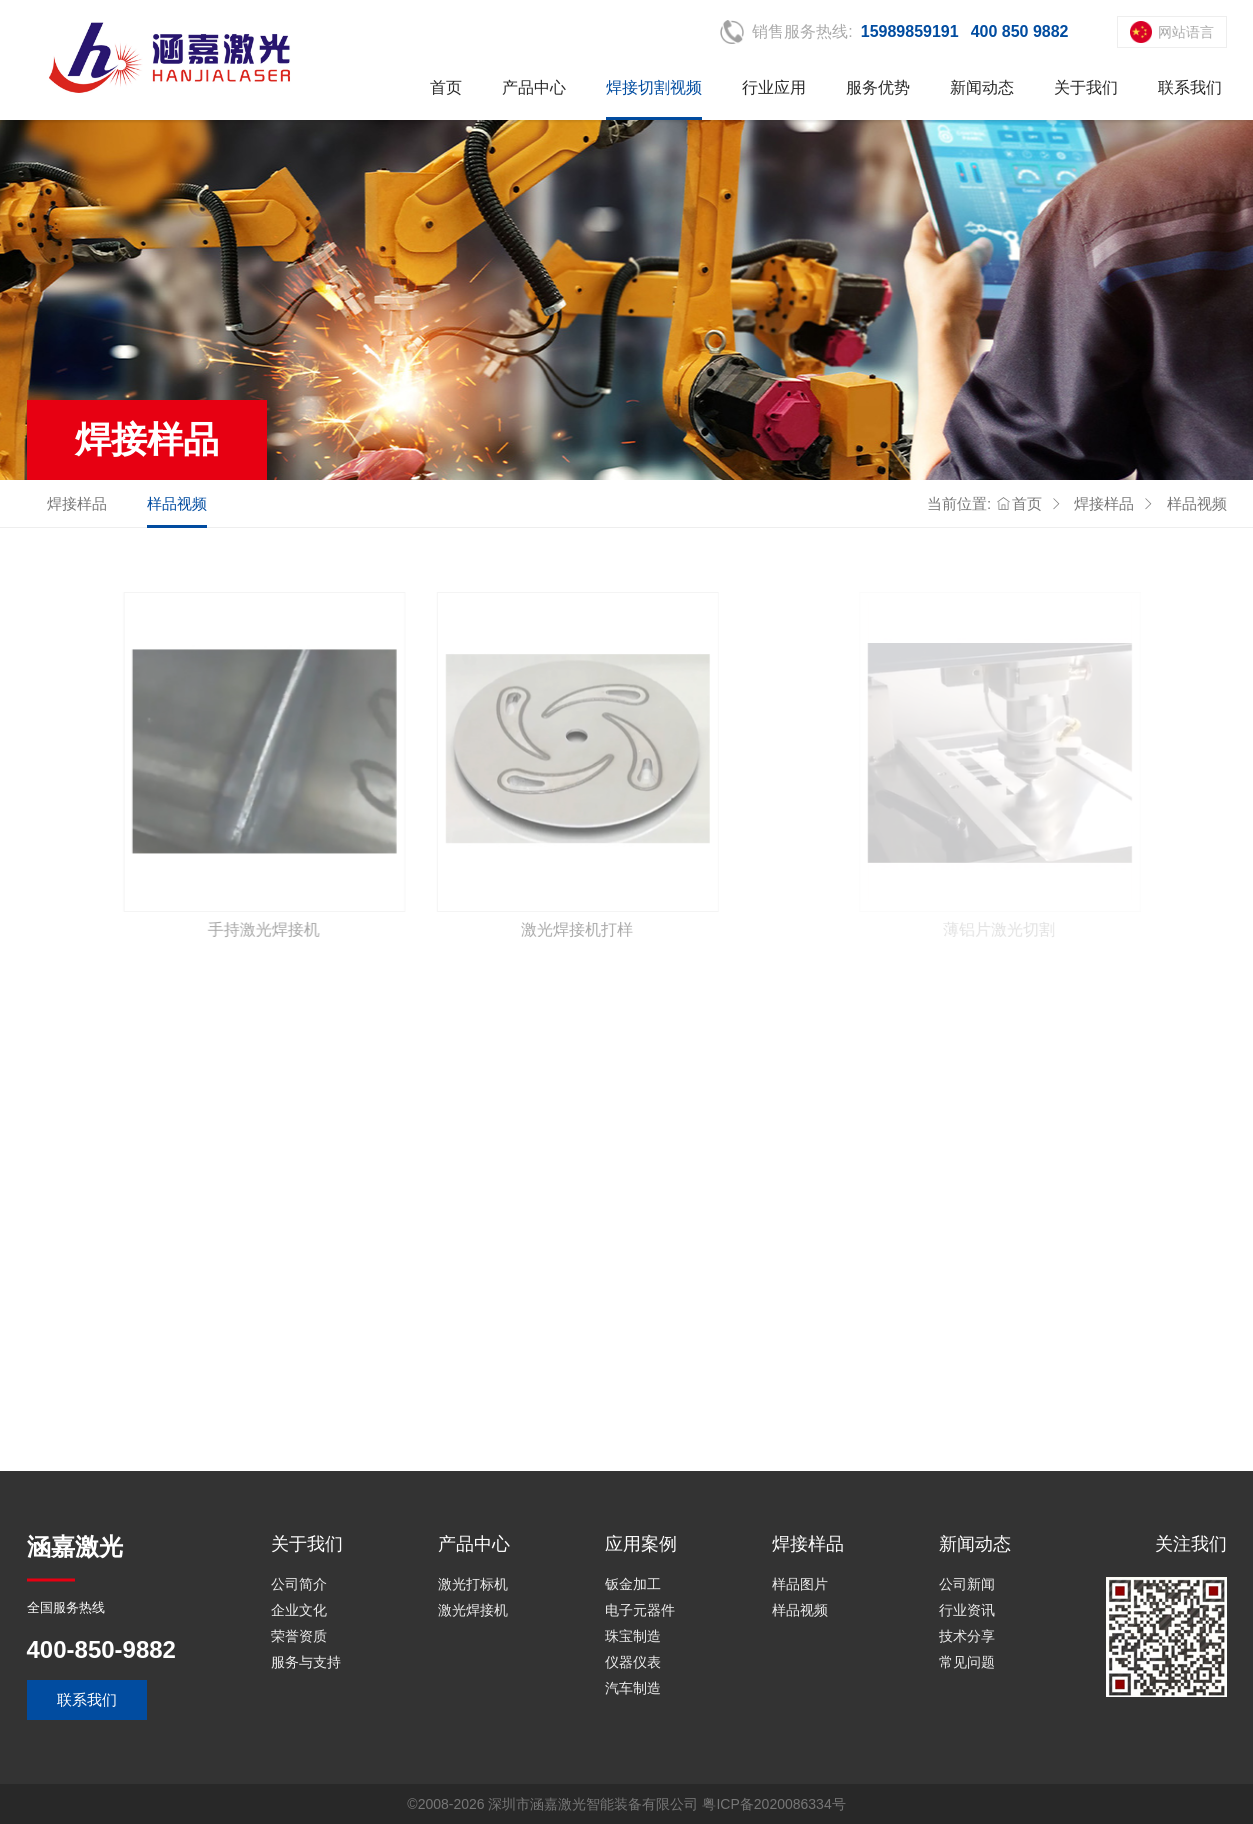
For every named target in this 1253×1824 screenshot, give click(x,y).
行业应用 (774, 87)
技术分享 (967, 1636)
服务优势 (878, 87)
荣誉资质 (299, 1636)
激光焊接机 (473, 1610)
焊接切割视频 (654, 87)
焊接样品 (77, 503)
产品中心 (534, 87)
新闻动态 (982, 87)
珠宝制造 (633, 1636)
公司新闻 (967, 1584)
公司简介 (299, 1584)
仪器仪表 (633, 1662)
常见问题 (967, 1662)
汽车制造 (633, 1688)
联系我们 (1190, 87)
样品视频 (177, 503)
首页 (446, 87)
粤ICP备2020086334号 (773, 1804)
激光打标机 (473, 1584)
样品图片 (800, 1584)
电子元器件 (640, 1610)
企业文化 (299, 1610)
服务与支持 (306, 1662)
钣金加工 (633, 1584)
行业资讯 (967, 1610)
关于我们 (1086, 87)
